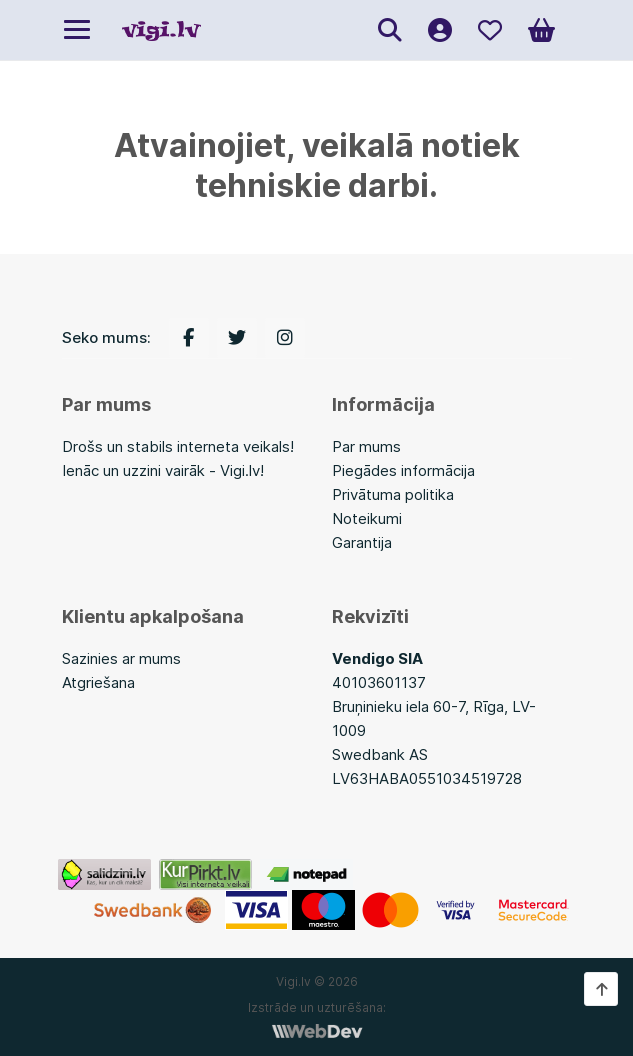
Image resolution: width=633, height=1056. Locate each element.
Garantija (362, 542)
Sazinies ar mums (121, 658)
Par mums (366, 446)
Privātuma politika (393, 494)
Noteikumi (367, 518)
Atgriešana (98, 682)
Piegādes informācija (403, 470)
